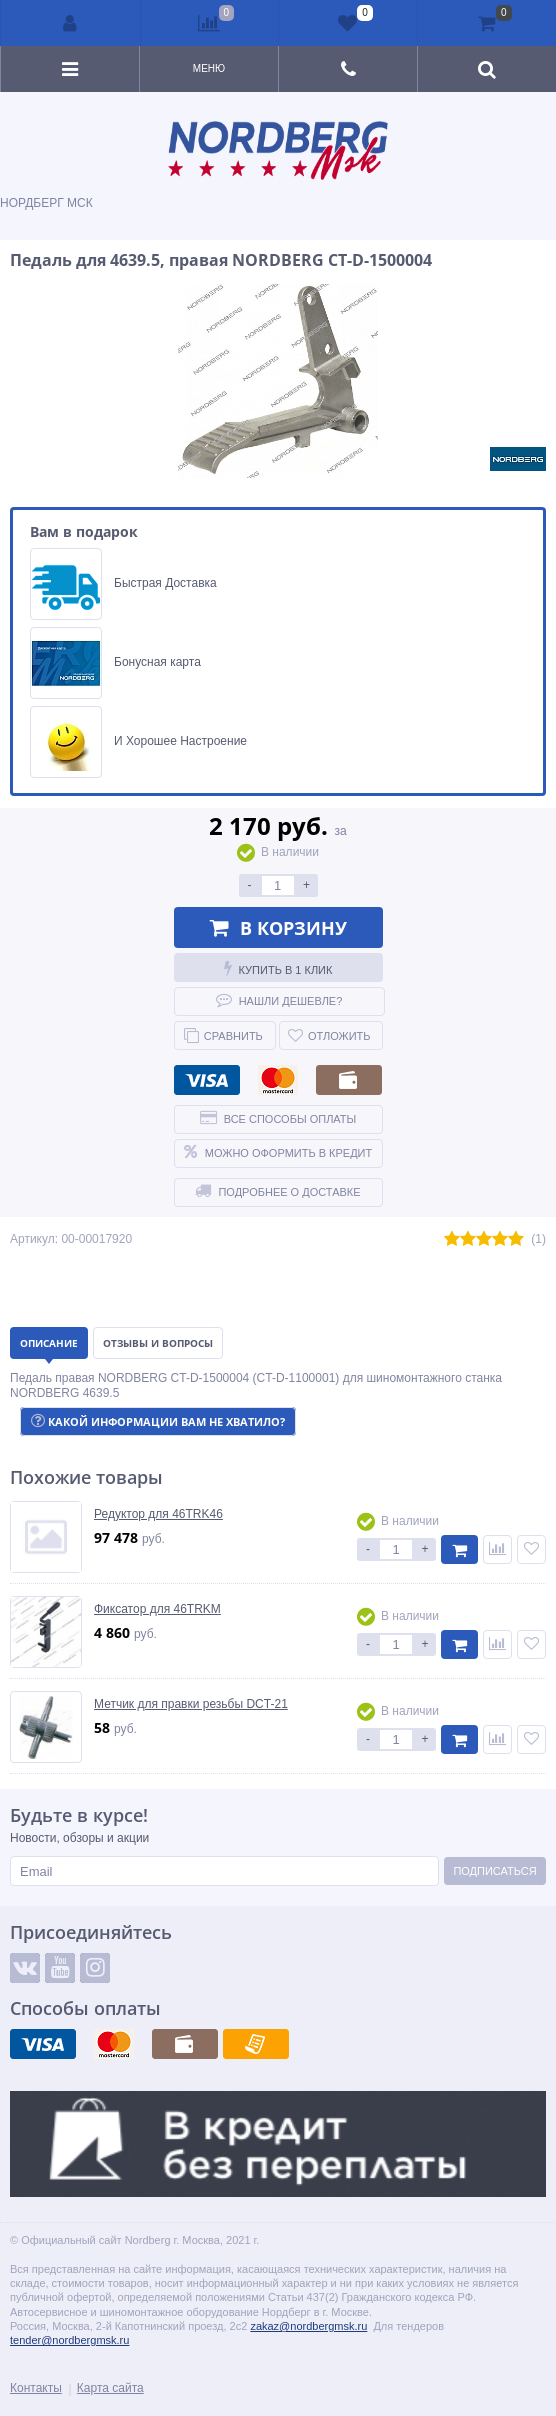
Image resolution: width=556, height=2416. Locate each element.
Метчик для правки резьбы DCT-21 (191, 1704)
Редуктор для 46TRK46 (158, 1514)
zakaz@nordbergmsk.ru (308, 2326)
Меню (209, 68)
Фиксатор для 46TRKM (157, 1609)
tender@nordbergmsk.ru (69, 2340)
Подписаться (494, 1871)
